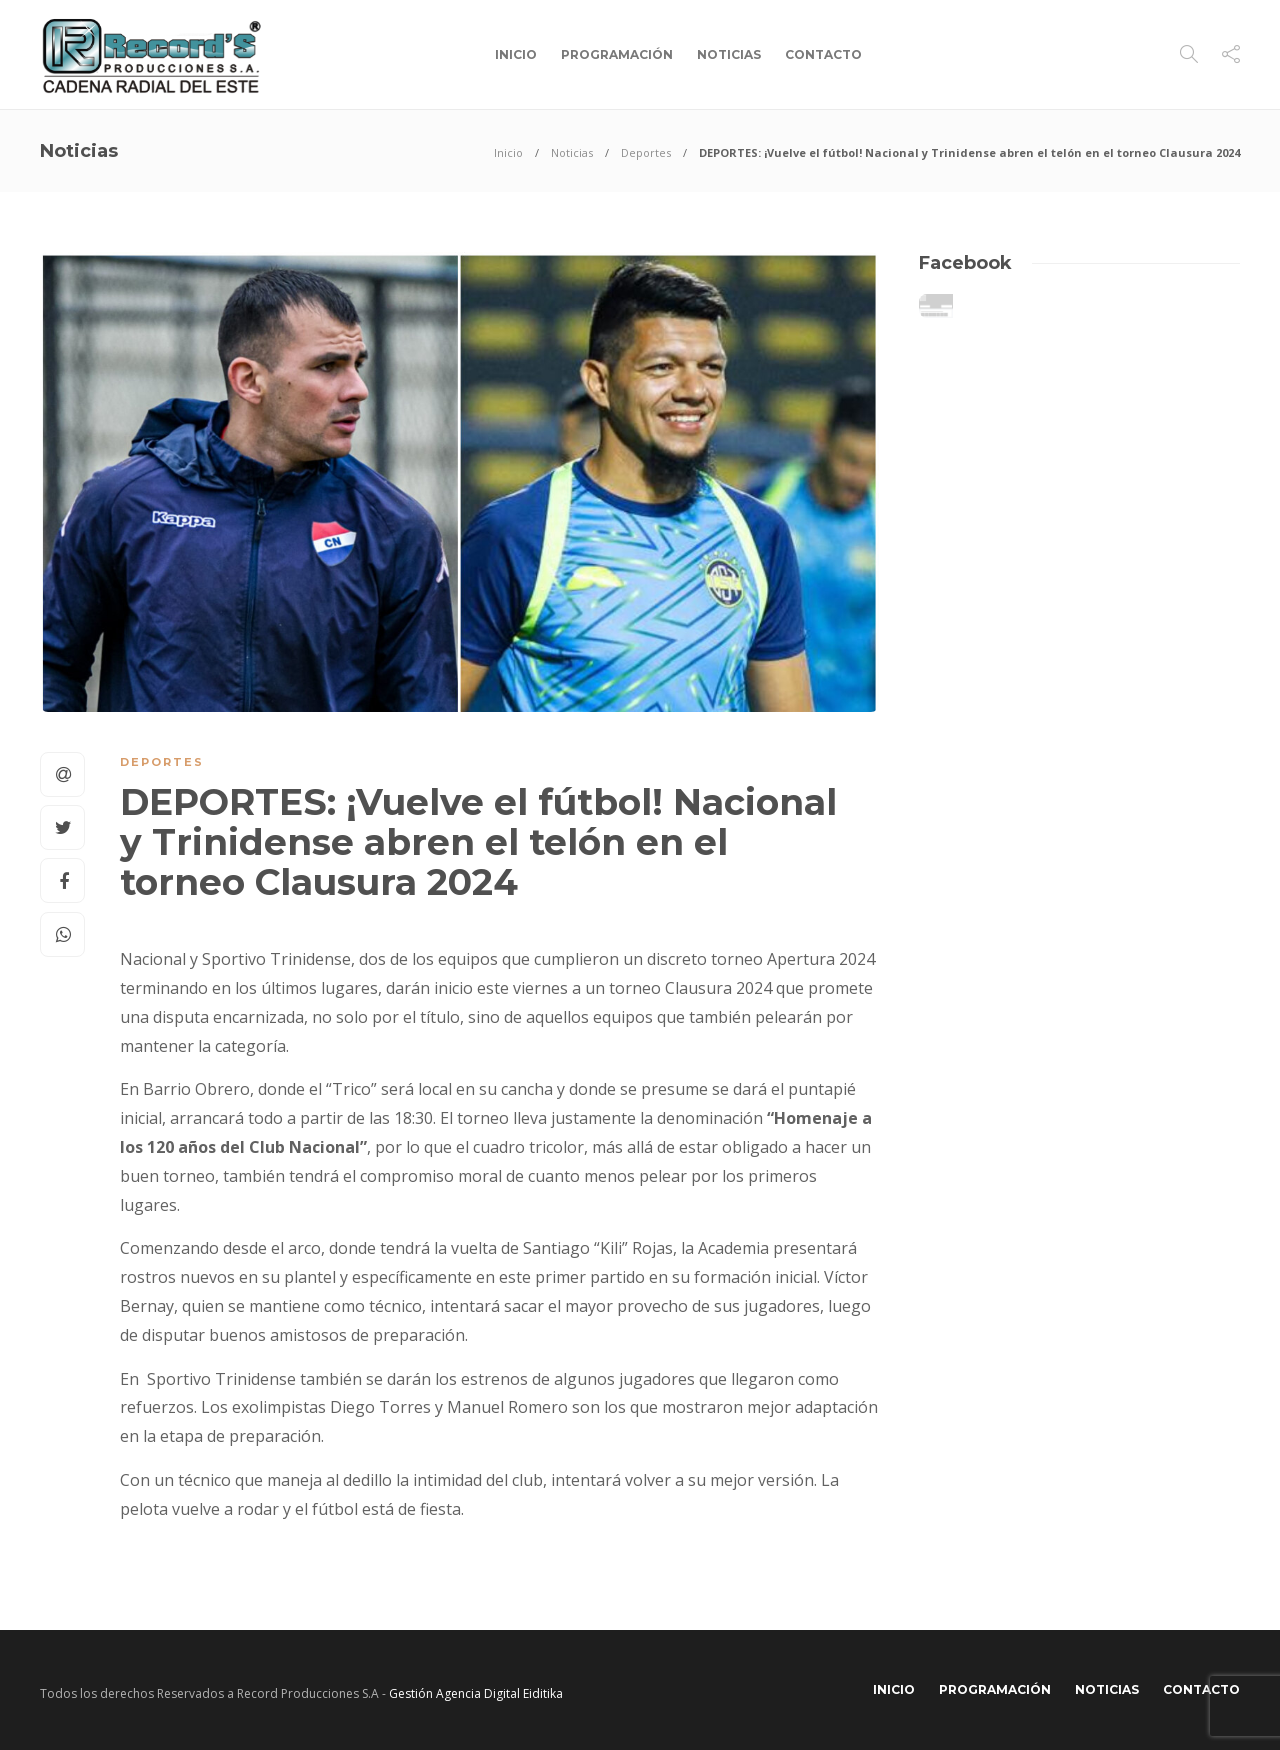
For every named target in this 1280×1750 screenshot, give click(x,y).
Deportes (646, 152)
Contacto (823, 54)
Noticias (729, 54)
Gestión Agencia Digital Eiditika (476, 1693)
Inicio (516, 54)
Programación (617, 54)
